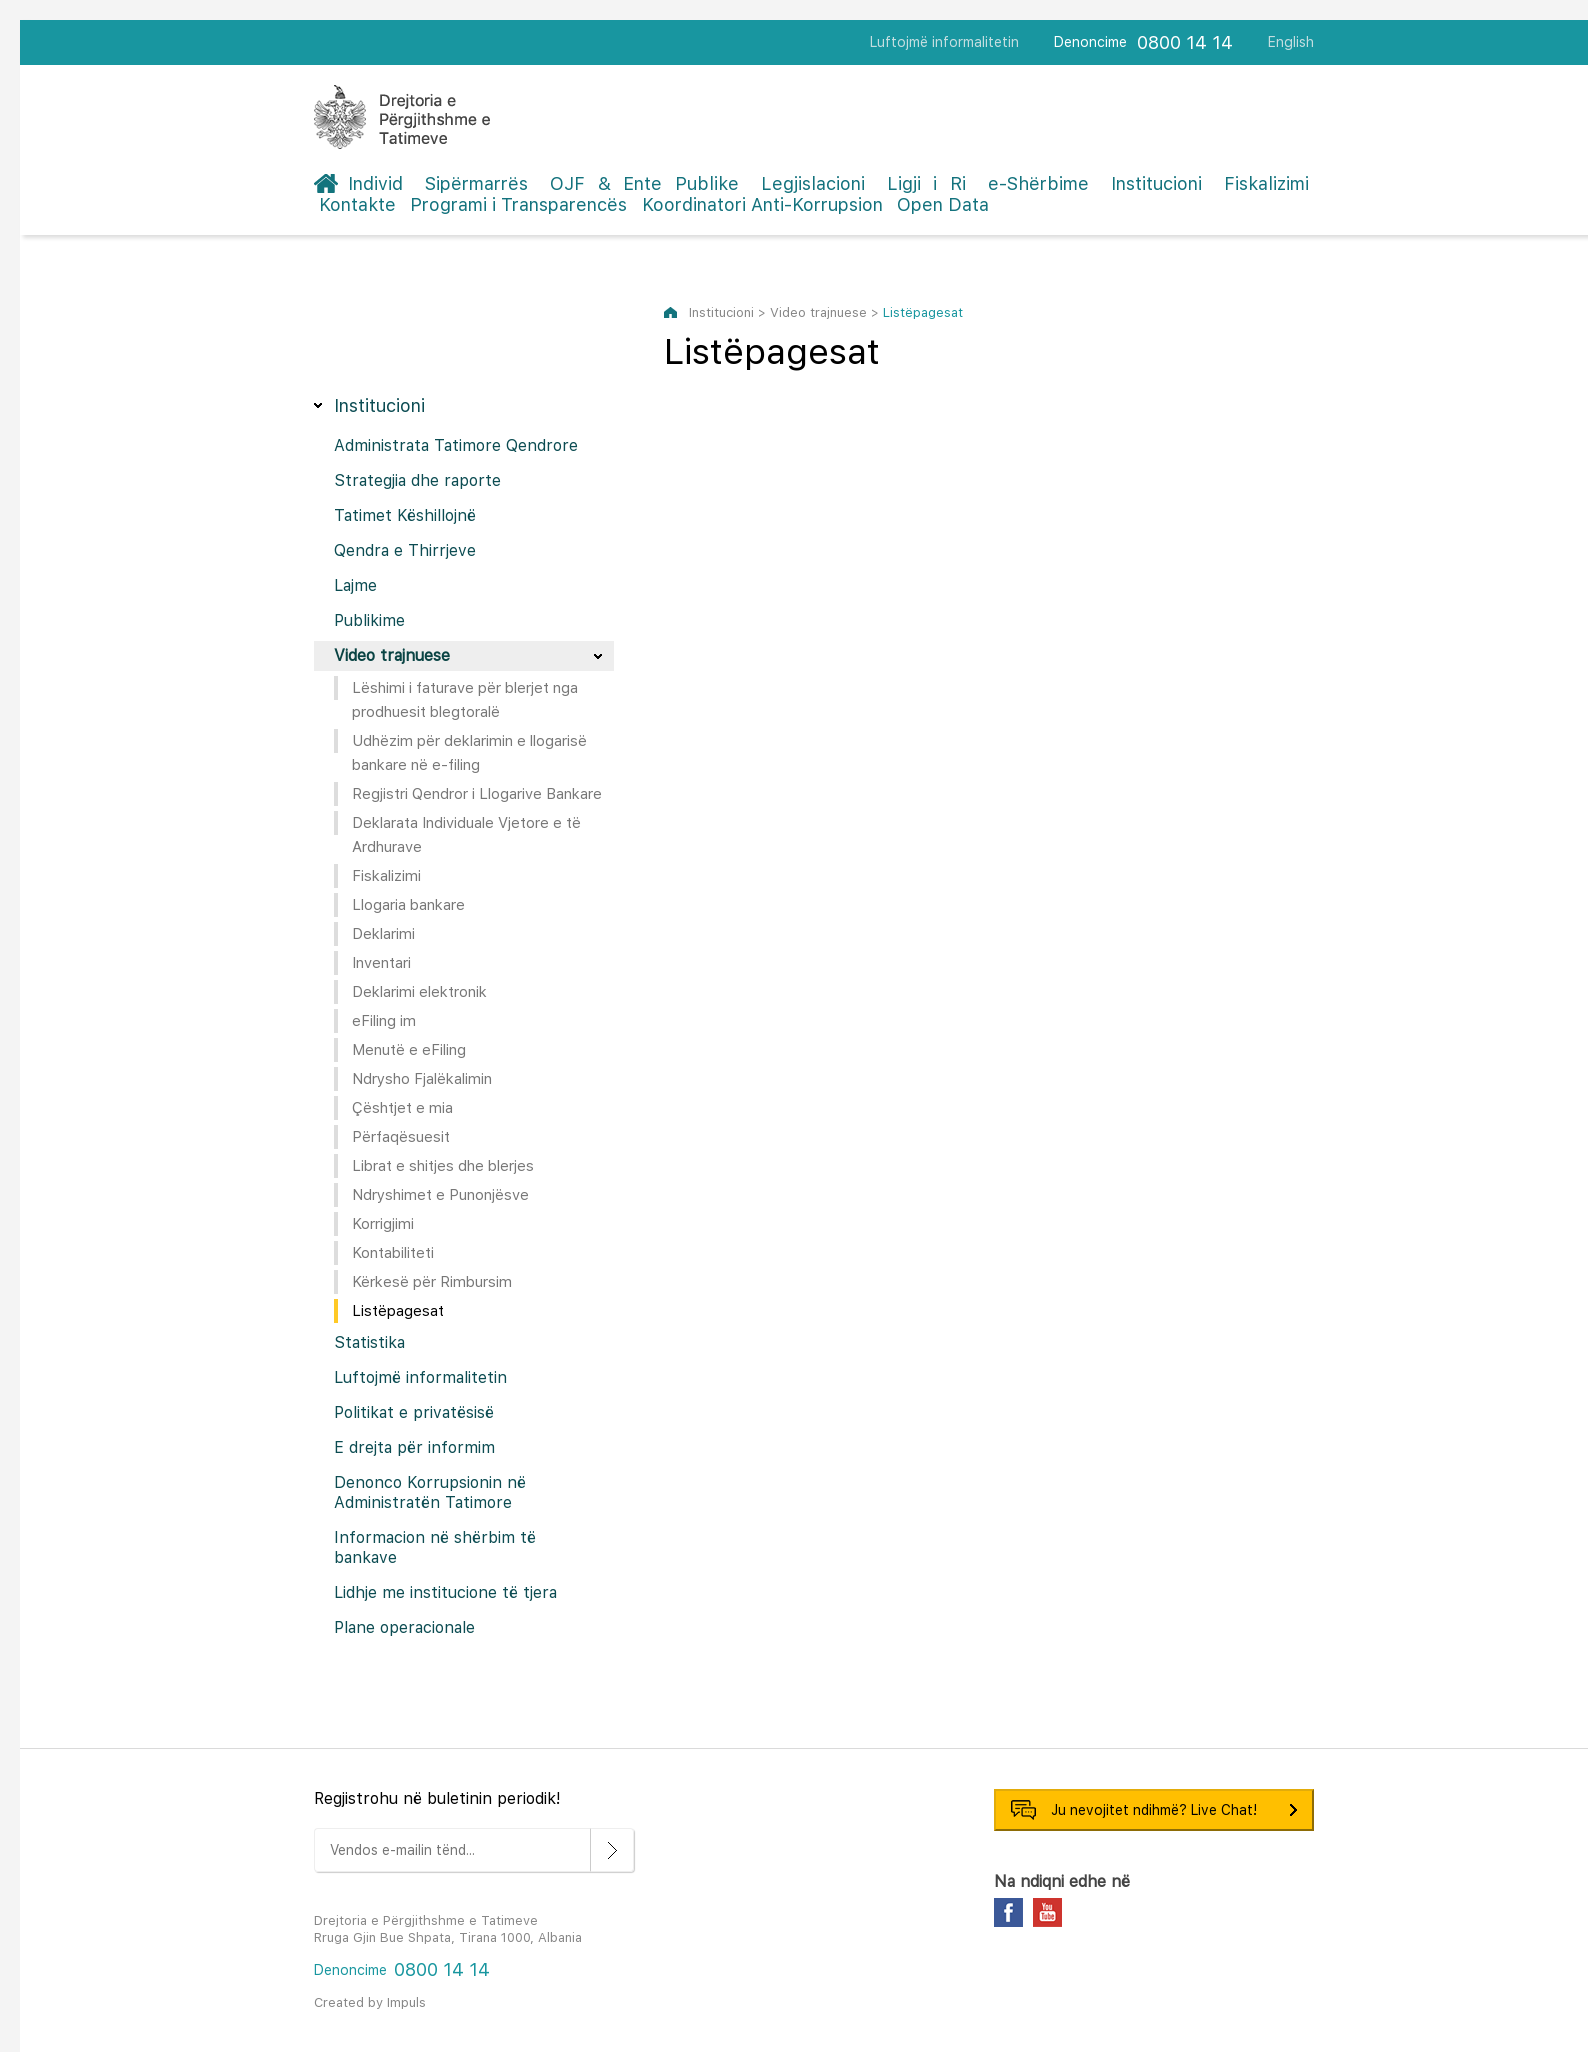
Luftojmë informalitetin (944, 42)
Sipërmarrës (476, 183)
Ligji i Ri (926, 183)
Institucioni (1156, 183)
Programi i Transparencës (518, 204)
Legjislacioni (813, 183)
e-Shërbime (1038, 183)
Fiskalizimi (1266, 183)
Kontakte (357, 204)
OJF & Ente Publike (644, 183)
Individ (375, 183)
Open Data (943, 204)
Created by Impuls (370, 2002)
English (1291, 42)
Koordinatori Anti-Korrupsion (762, 204)
